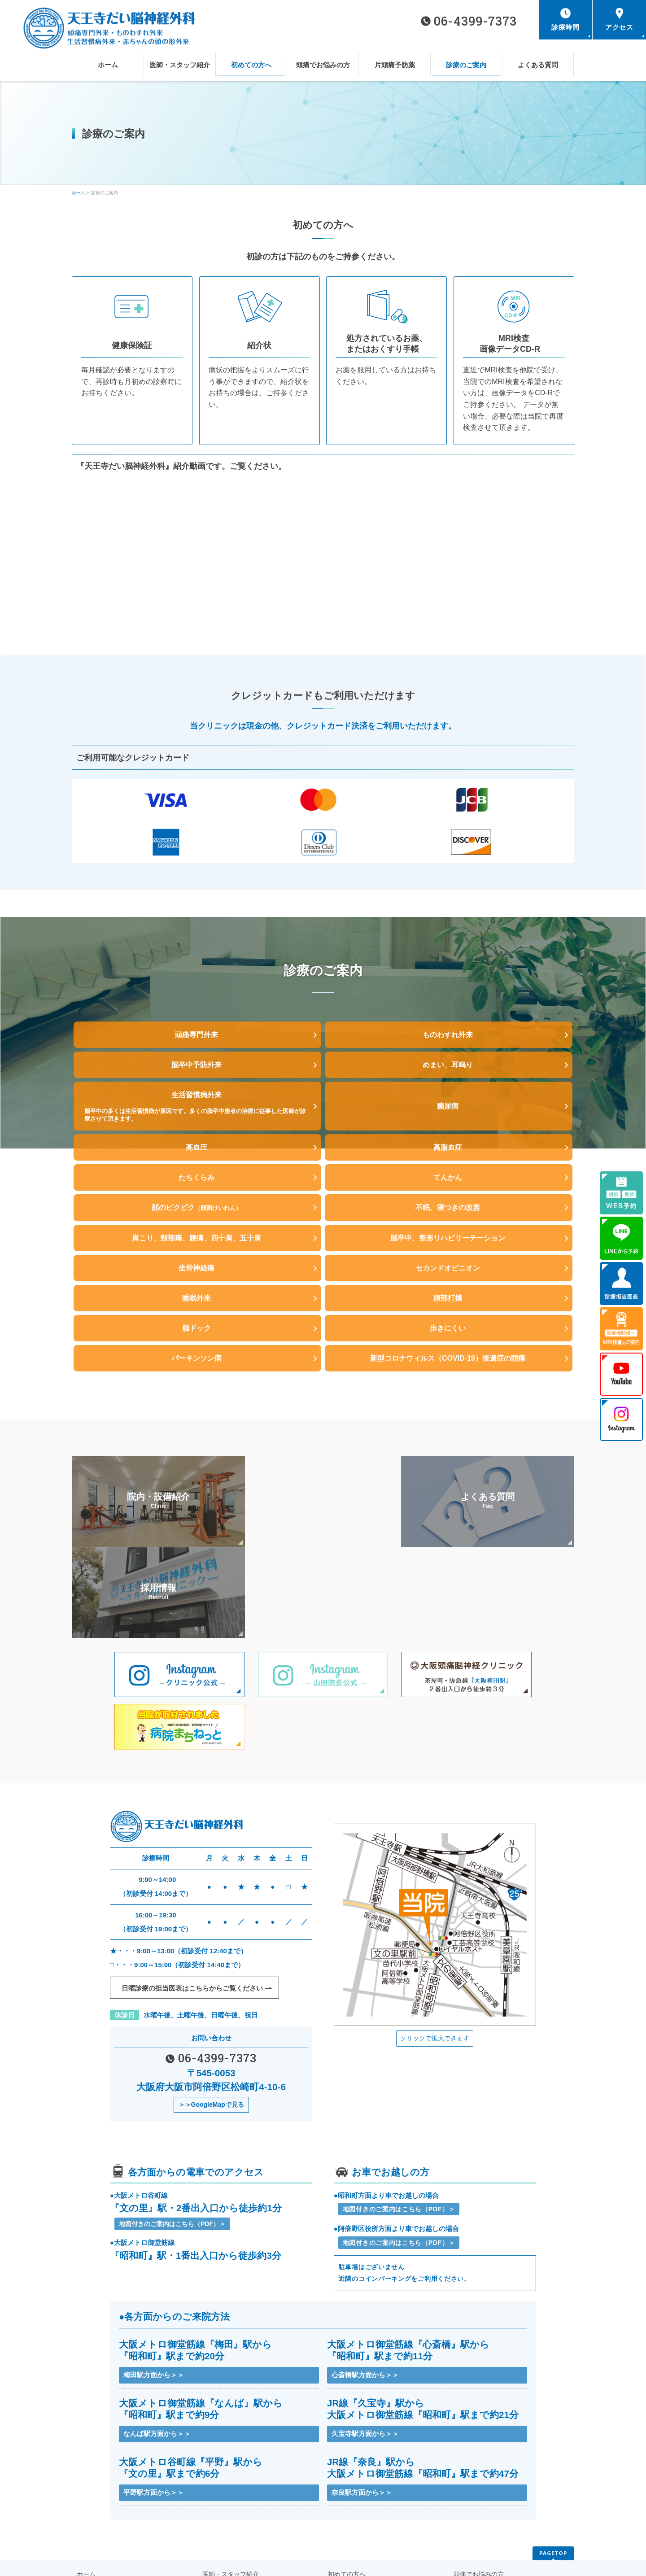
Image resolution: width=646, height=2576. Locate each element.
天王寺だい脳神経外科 (318, 2562)
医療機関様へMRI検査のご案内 (491, 2517)
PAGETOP (553, 2484)
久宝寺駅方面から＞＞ (365, 2362)
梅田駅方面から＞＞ (153, 2301)
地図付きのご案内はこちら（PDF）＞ (172, 2149)
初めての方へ (344, 2504)
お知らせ (87, 2530)
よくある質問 (344, 2517)
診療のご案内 (218, 2517)
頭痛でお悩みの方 (475, 2504)
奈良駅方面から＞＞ (362, 2422)
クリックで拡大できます (434, 1961)
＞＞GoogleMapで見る (211, 2029)
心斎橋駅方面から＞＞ (365, 2301)
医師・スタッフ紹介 (226, 2504)
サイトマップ (218, 2530)
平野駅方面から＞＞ (153, 2422)
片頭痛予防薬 (93, 2517)
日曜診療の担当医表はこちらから (192, 1911)
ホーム (85, 2504)
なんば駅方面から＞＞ (157, 2362)
